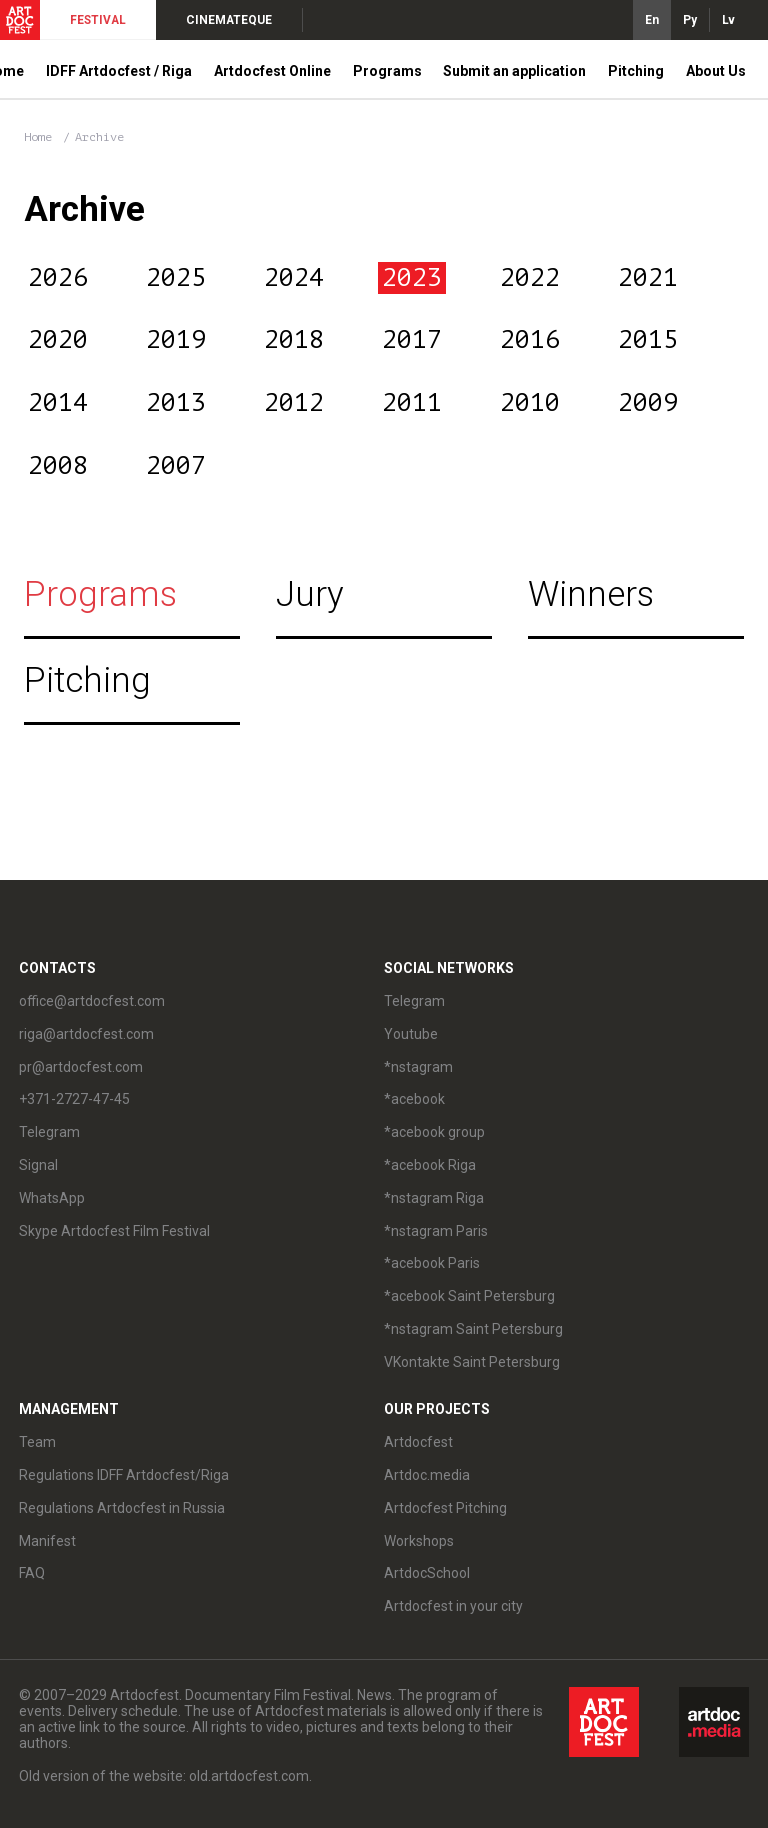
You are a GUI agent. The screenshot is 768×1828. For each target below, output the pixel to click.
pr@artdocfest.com (81, 1067)
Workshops (419, 1541)
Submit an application (514, 71)
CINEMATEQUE (229, 20)
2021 (648, 278)
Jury (310, 594)
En (652, 20)
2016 (530, 340)
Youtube (411, 1034)
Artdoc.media (427, 1475)
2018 (294, 340)
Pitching (636, 71)
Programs (387, 71)
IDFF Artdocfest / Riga (119, 71)
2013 (176, 403)
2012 (294, 403)
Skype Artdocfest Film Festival (114, 1231)
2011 (412, 403)
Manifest (47, 1541)
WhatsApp (52, 1198)
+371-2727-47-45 (74, 1099)
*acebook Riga (430, 1165)
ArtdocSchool (427, 1573)
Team (37, 1442)
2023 (412, 278)
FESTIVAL (98, 20)
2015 (648, 340)
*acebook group (434, 1132)
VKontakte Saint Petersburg (472, 1362)
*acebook (414, 1099)
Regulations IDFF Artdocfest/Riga (124, 1475)
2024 (294, 278)
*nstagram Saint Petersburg (473, 1329)
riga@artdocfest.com (86, 1034)
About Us (716, 71)
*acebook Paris (432, 1263)
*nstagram (418, 1067)
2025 (176, 278)
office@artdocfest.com (92, 1001)
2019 (176, 340)
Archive (99, 137)
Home (38, 137)
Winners (591, 594)
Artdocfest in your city (453, 1606)
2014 (58, 403)
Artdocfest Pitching (445, 1508)
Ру (690, 20)
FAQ (32, 1573)
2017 (412, 340)
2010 (530, 403)
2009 (648, 403)
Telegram (49, 1132)
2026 (58, 278)
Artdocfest (418, 1442)
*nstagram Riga (434, 1198)
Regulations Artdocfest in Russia (122, 1508)
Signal (38, 1165)
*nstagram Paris (436, 1231)
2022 (530, 278)
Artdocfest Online (272, 71)
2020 (58, 340)
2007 (176, 466)
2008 (58, 466)
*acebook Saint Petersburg (469, 1296)
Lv (728, 20)
